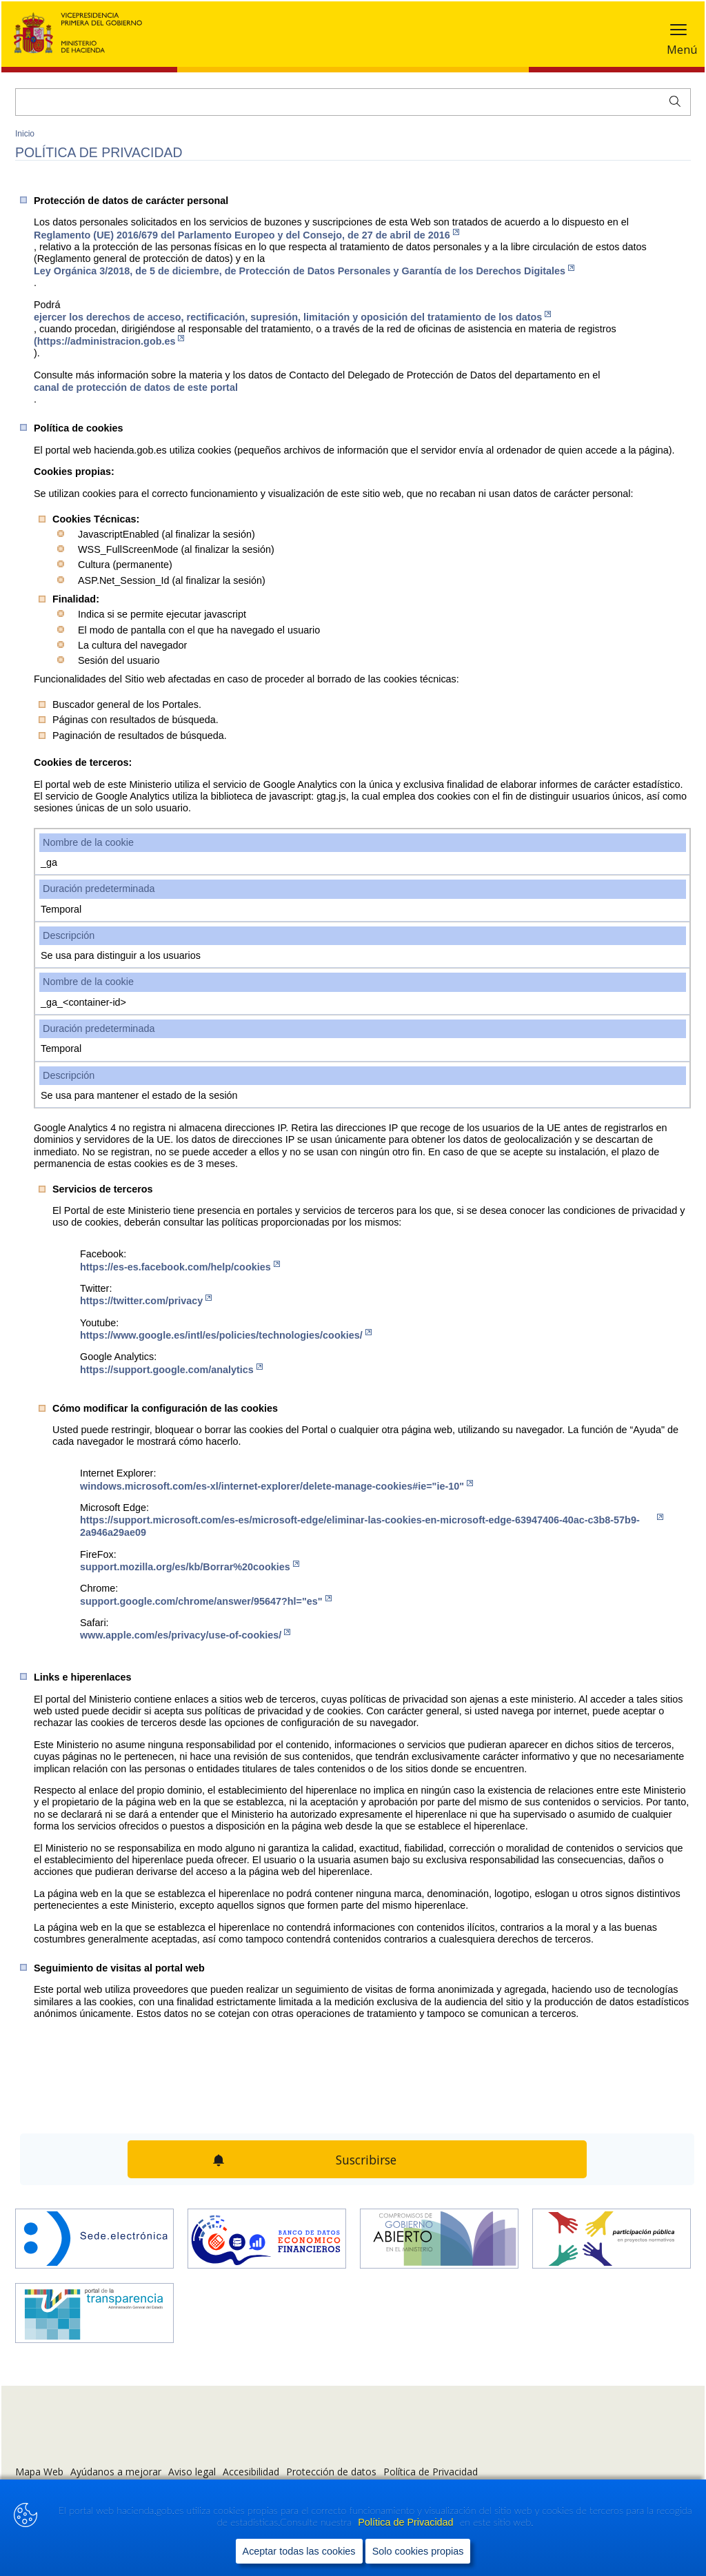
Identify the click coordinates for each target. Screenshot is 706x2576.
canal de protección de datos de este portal (136, 387)
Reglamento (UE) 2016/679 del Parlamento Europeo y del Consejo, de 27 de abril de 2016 (246, 235)
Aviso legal (192, 2471)
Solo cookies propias (418, 2551)
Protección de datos (331, 2471)
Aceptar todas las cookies (299, 2551)
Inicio (24, 134)
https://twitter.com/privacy (146, 1300)
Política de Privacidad (407, 2522)
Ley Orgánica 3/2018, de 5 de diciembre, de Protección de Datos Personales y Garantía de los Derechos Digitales (304, 270)
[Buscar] (353, 102)
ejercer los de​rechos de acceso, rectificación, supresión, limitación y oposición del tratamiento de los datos (292, 317)
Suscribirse (366, 2159)
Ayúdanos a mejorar (115, 2471)
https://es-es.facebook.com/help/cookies (180, 1266)
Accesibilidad (251, 2471)
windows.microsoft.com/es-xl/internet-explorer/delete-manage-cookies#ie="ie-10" (276, 1486)
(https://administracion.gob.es (109, 341)
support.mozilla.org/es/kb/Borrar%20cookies (189, 1566)
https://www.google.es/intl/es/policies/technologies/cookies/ (226, 1335)
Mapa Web (39, 2471)
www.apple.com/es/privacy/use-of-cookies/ (185, 1635)
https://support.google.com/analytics (171, 1369)
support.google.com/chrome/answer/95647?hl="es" (206, 1601)
